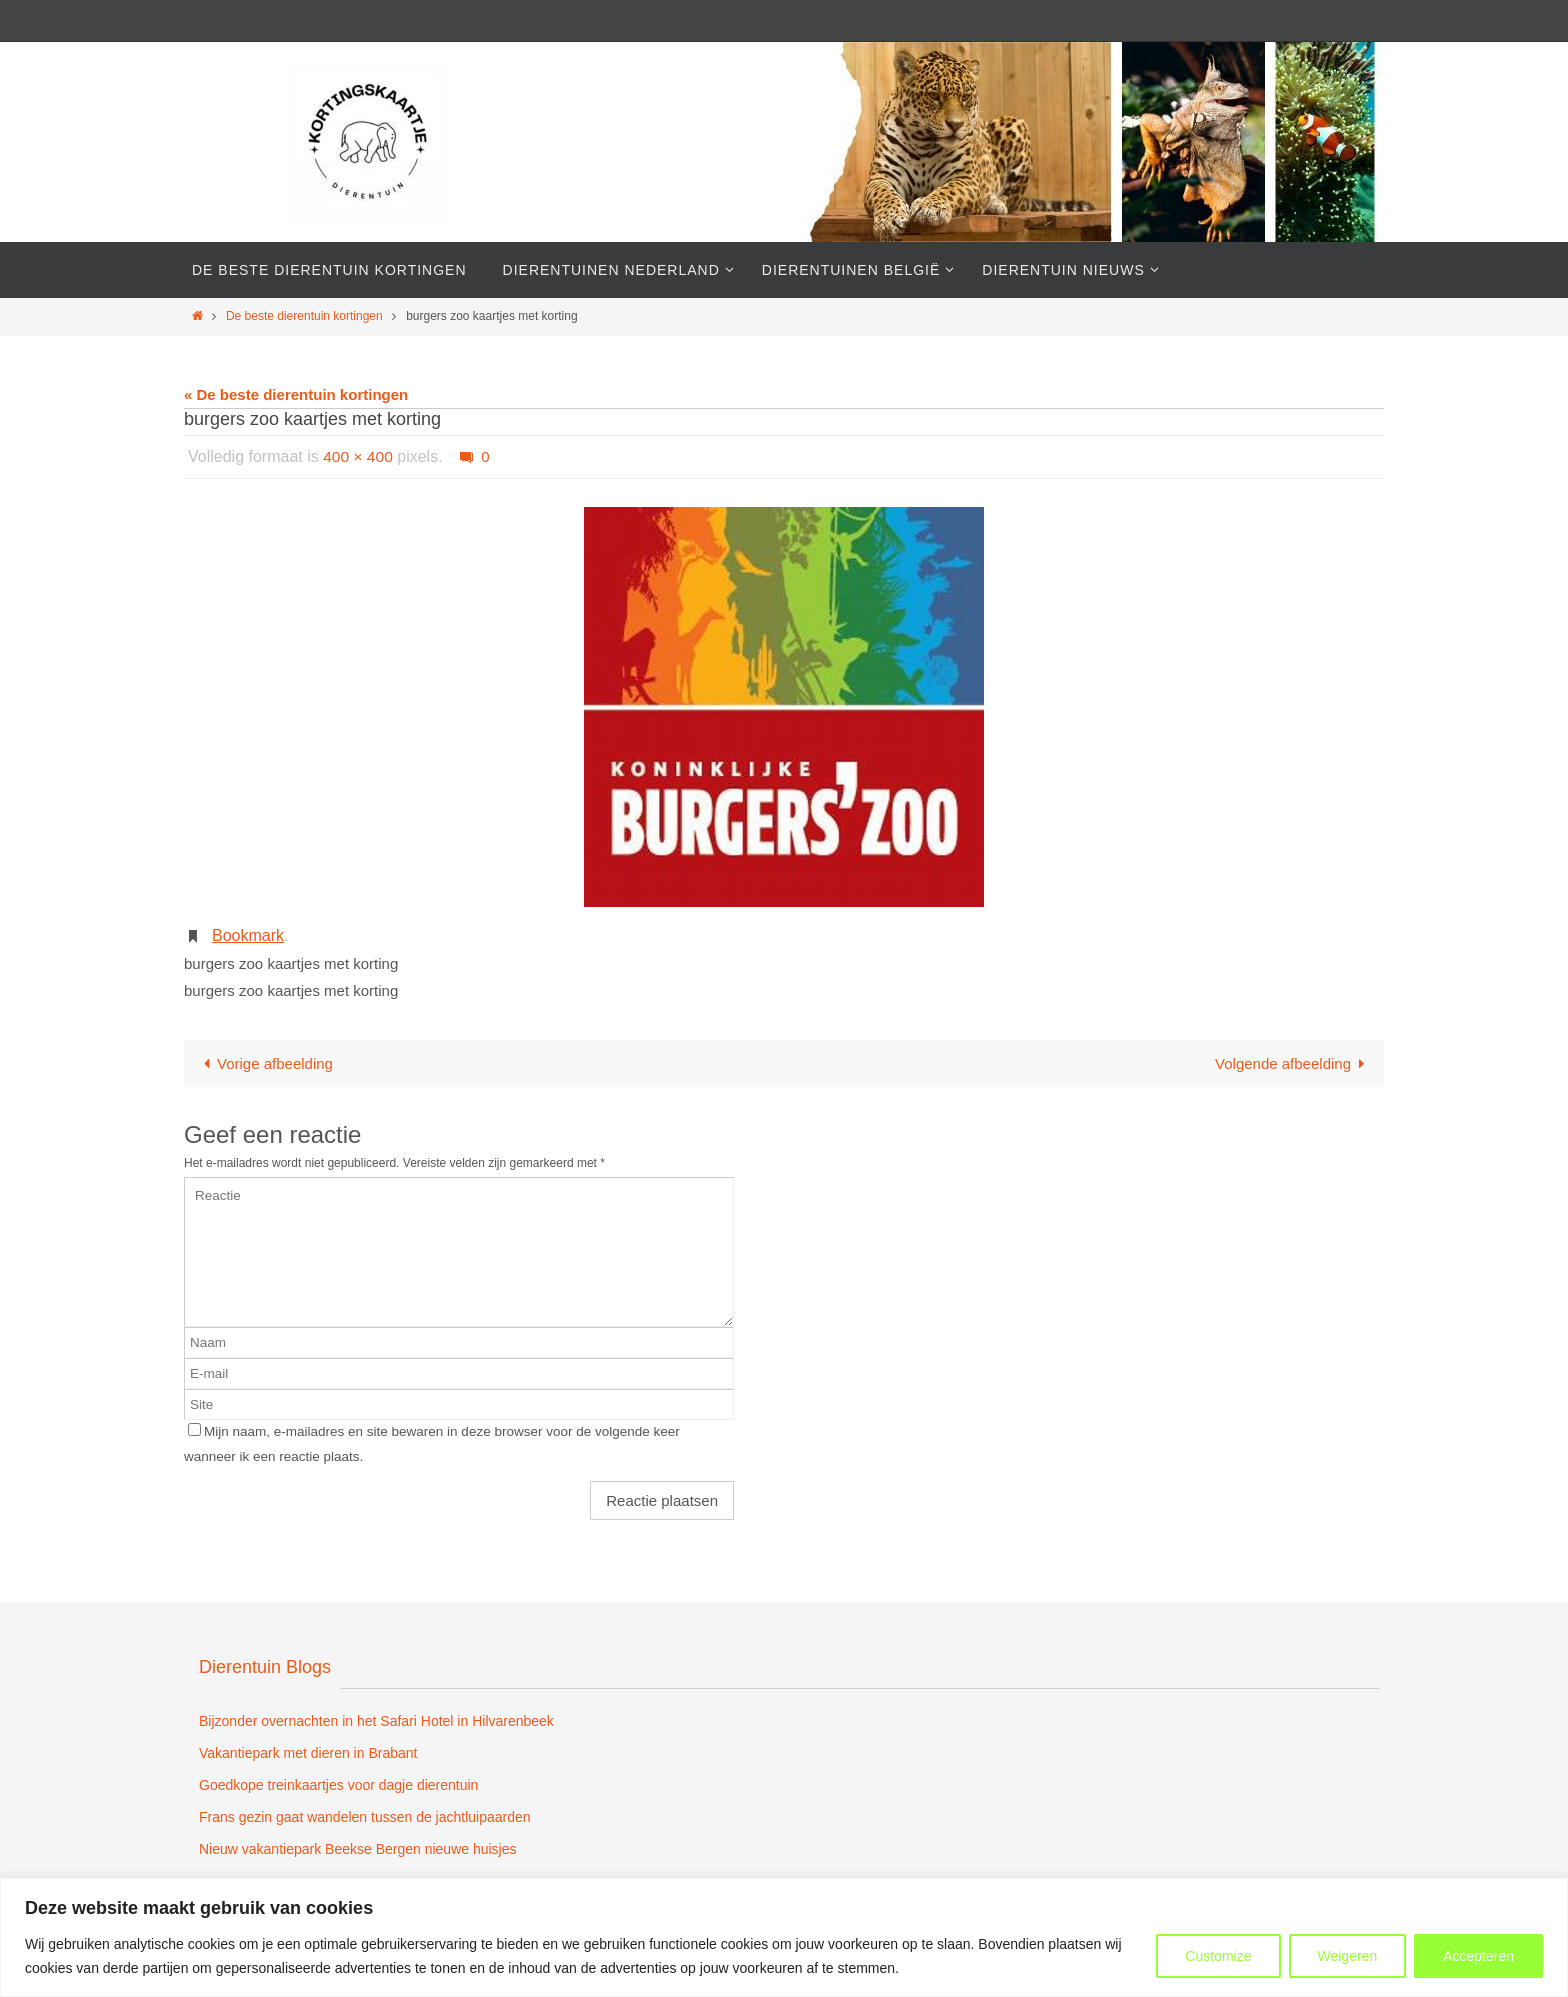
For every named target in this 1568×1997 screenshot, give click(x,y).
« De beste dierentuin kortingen (296, 394)
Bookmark (248, 935)
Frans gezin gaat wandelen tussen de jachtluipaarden (365, 1817)
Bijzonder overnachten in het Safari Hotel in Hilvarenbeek (376, 1721)
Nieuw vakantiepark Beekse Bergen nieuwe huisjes (358, 1849)
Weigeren (1348, 1956)
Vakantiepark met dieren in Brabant (308, 1753)
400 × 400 (359, 456)
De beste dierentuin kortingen (304, 316)
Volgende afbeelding (1293, 1063)
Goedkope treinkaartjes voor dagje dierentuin (338, 1785)
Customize (1218, 1956)
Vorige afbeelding (264, 1063)
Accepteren (1478, 1956)
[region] (784, 1937)
